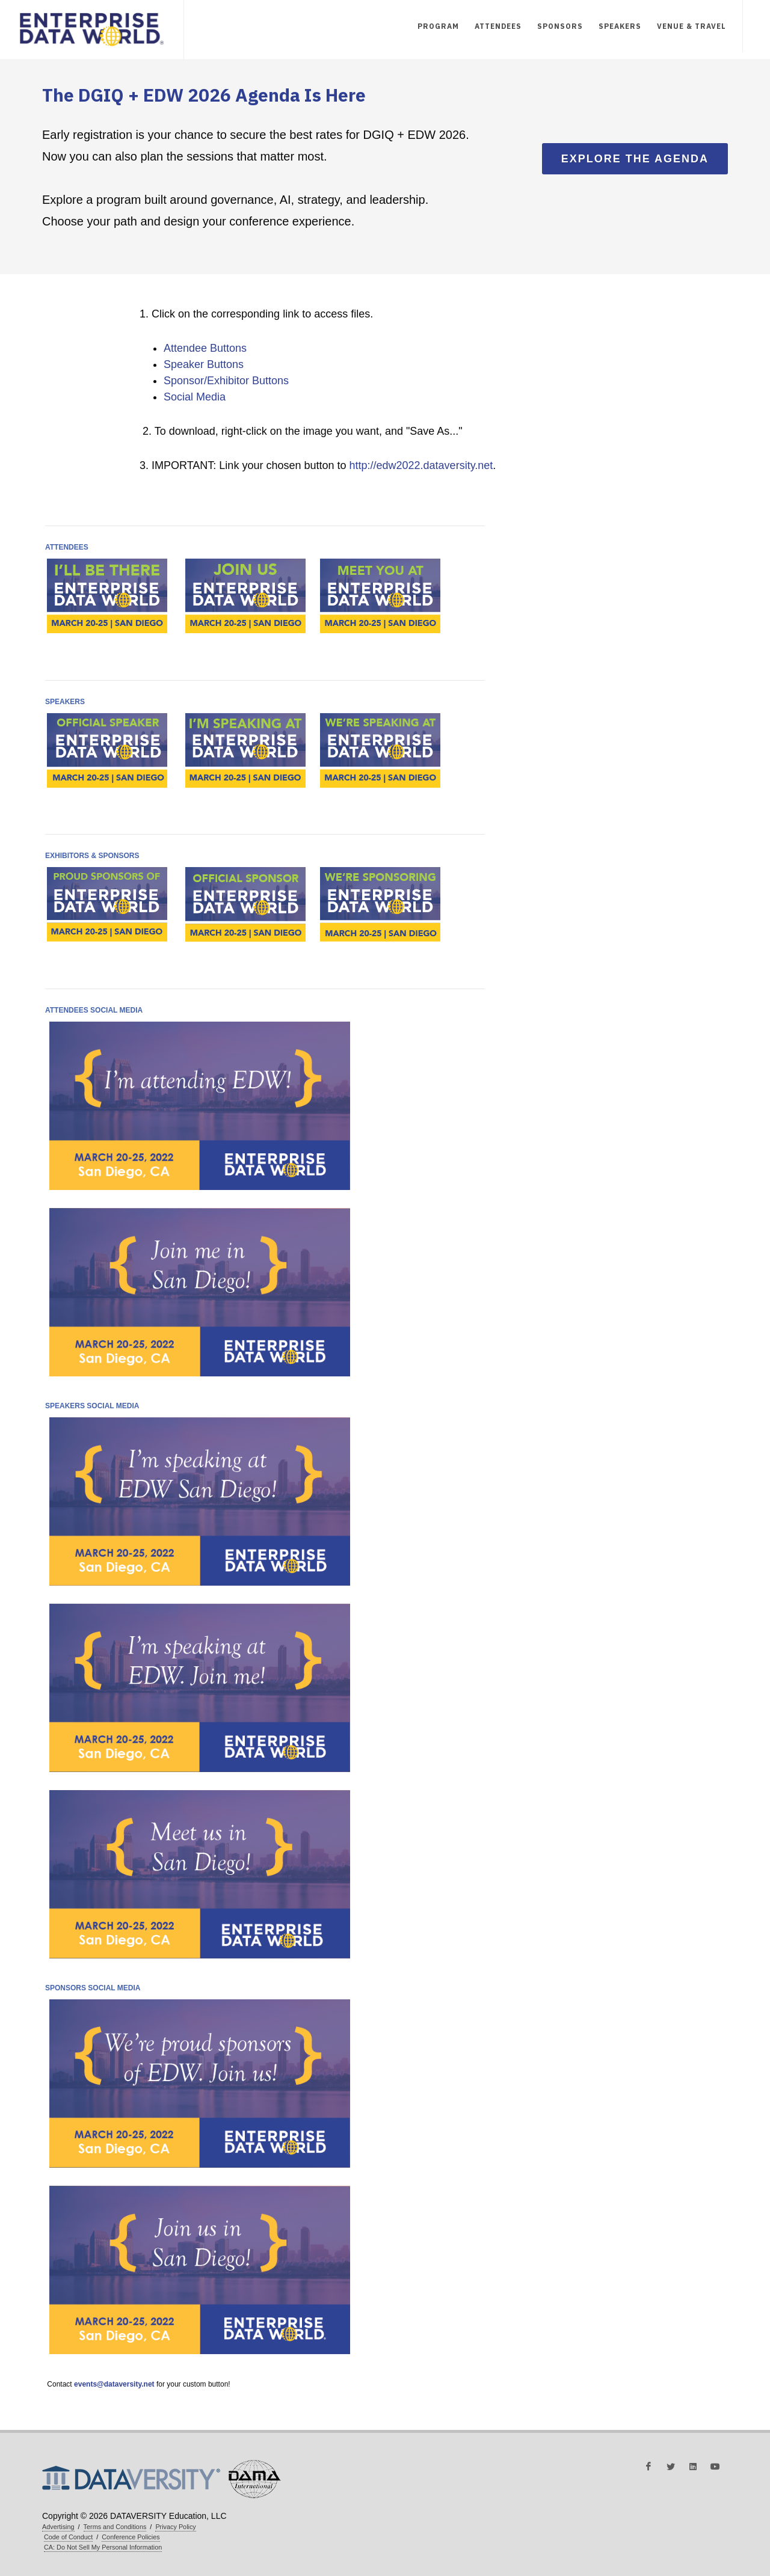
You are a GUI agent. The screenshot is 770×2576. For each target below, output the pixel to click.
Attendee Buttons (205, 348)
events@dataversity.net (114, 2384)
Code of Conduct (68, 2537)
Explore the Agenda (635, 159)
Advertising (58, 2526)
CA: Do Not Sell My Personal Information (103, 2547)
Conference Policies (130, 2537)
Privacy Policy (175, 2526)
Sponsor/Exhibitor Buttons (226, 381)
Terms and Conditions (115, 2526)
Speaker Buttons (204, 364)
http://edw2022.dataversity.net (421, 465)
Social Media (195, 397)
